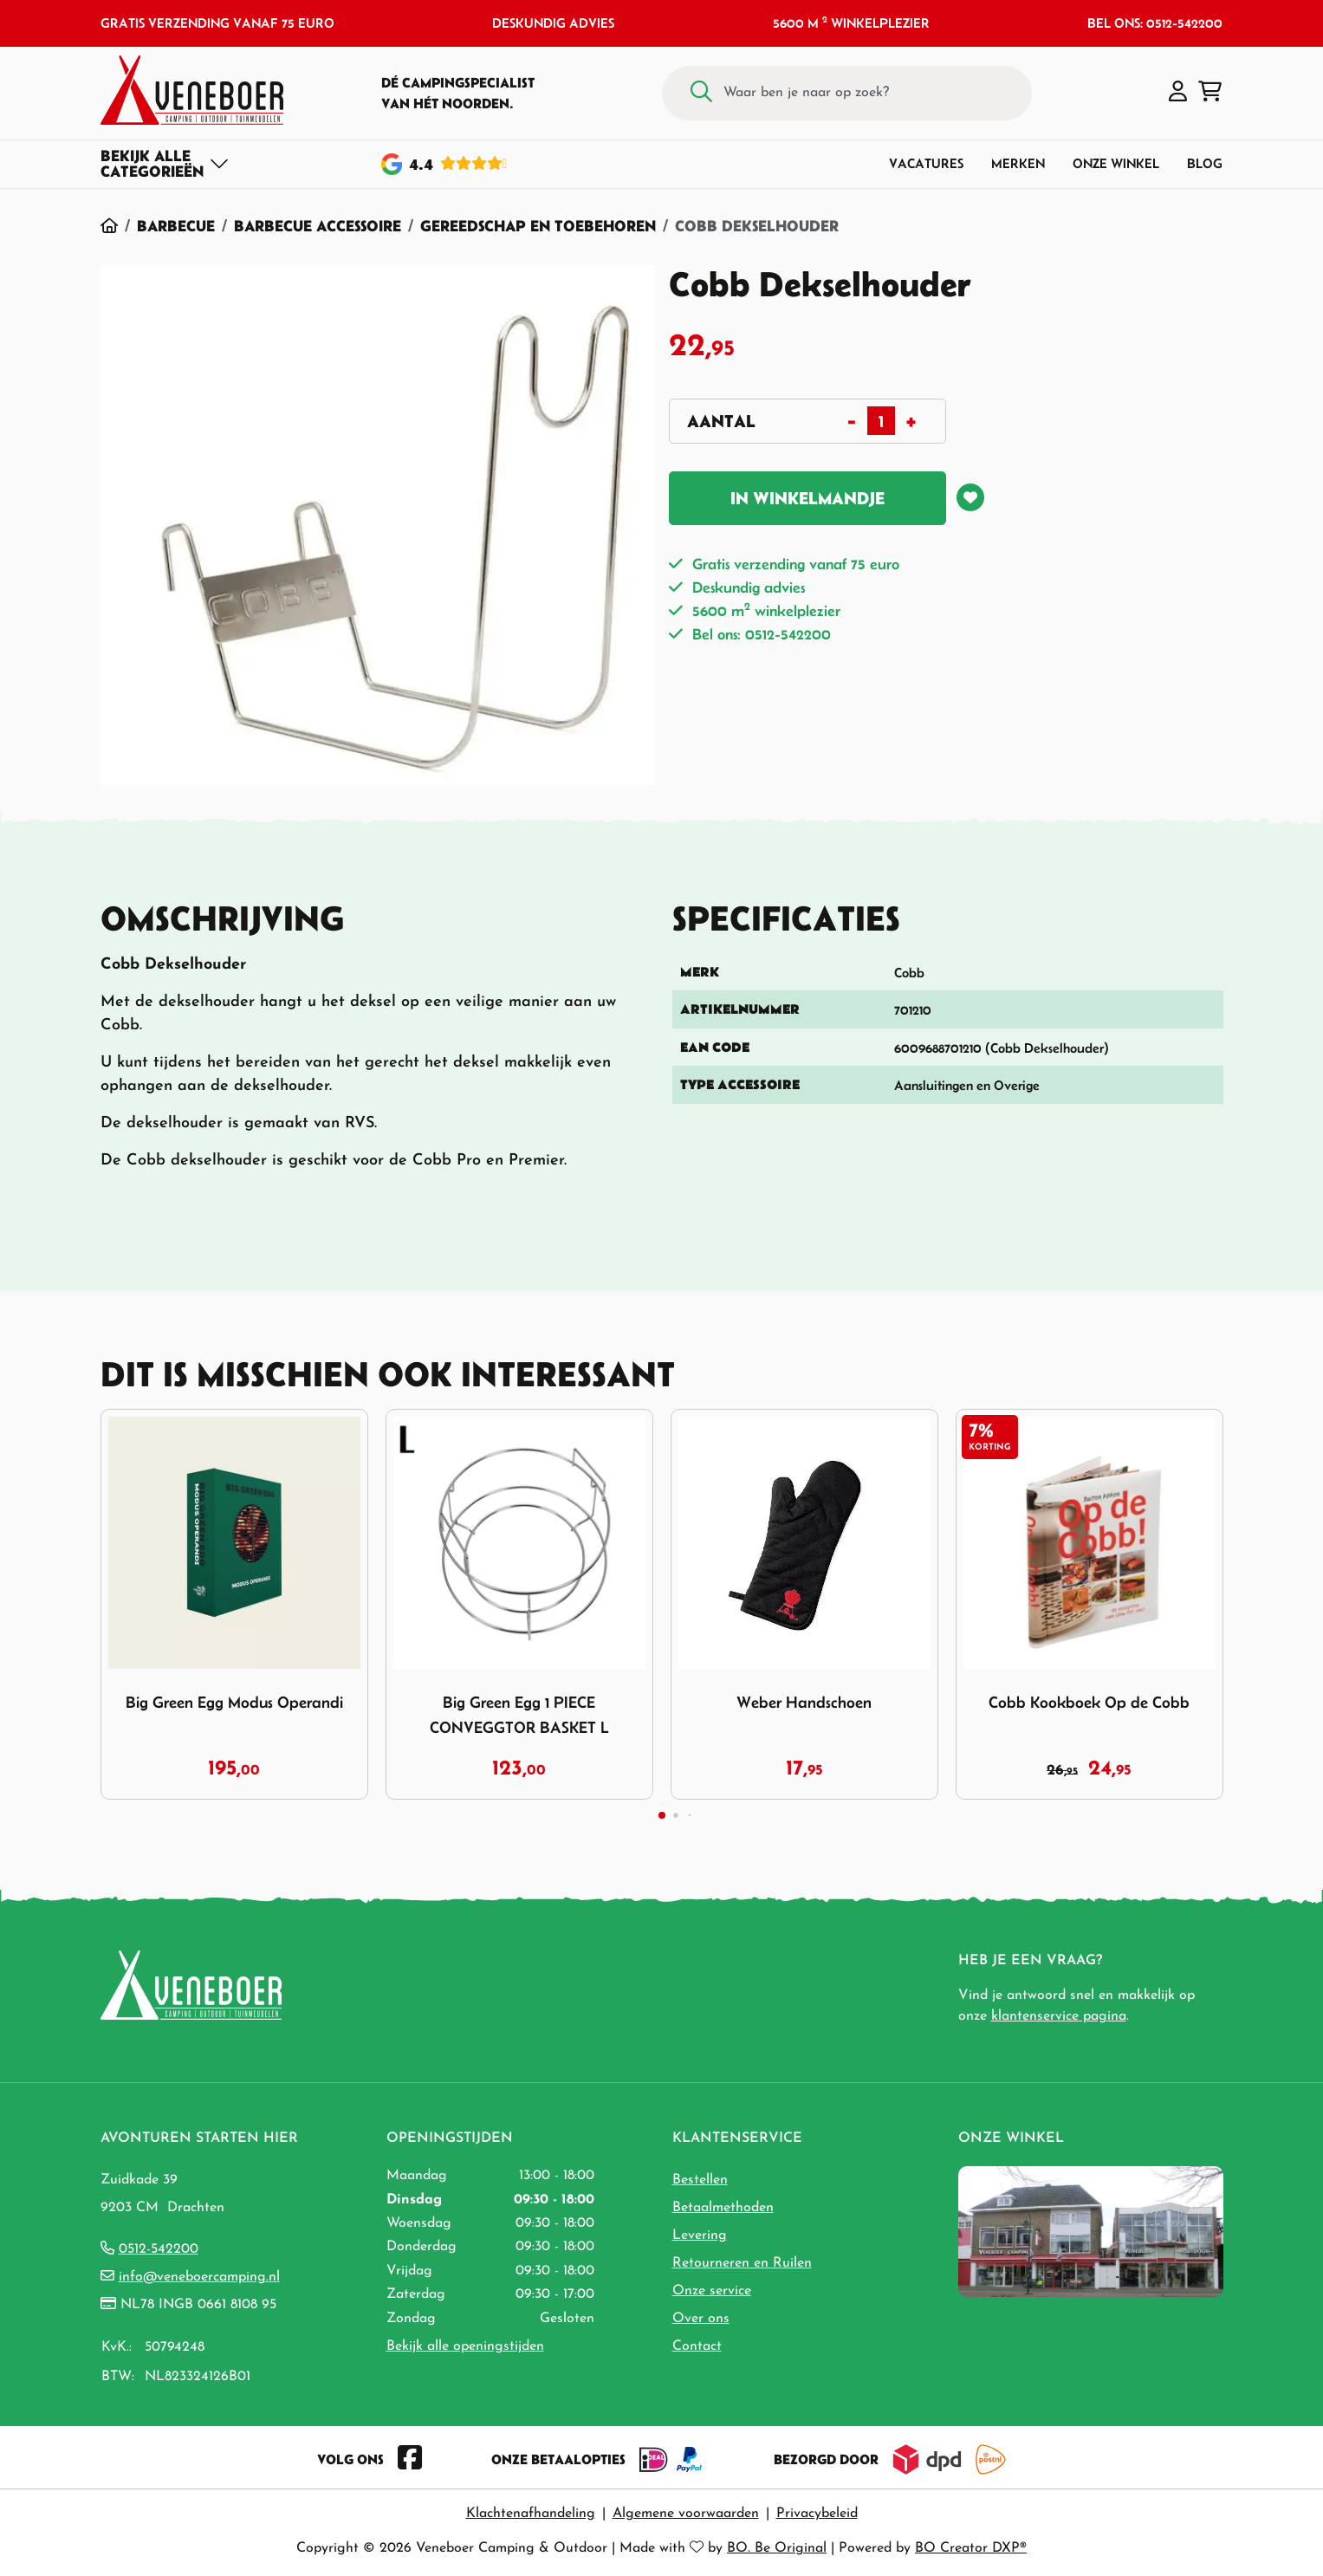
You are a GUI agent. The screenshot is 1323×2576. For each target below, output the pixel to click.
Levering (699, 2235)
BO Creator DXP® (971, 2548)
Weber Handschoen (804, 1702)
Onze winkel (1116, 163)
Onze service (711, 2291)
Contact (697, 2346)
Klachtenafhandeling (530, 2514)
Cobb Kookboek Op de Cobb (1089, 1702)
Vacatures (926, 163)
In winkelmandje (807, 498)
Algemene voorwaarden (686, 2514)
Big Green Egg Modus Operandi (234, 1702)
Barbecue (176, 226)
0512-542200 (158, 2249)
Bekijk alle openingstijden (465, 2346)
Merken (1018, 163)
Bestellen (700, 2180)
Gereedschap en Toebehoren (538, 226)
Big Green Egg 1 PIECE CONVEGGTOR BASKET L (519, 1714)
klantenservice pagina (1058, 2016)
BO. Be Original (777, 2548)
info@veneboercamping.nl (199, 2277)
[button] (1178, 93)
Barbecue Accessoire (317, 226)
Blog (1204, 163)
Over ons (701, 2319)
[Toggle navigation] (165, 163)
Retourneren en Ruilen (742, 2263)
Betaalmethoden (723, 2208)
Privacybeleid (817, 2514)
